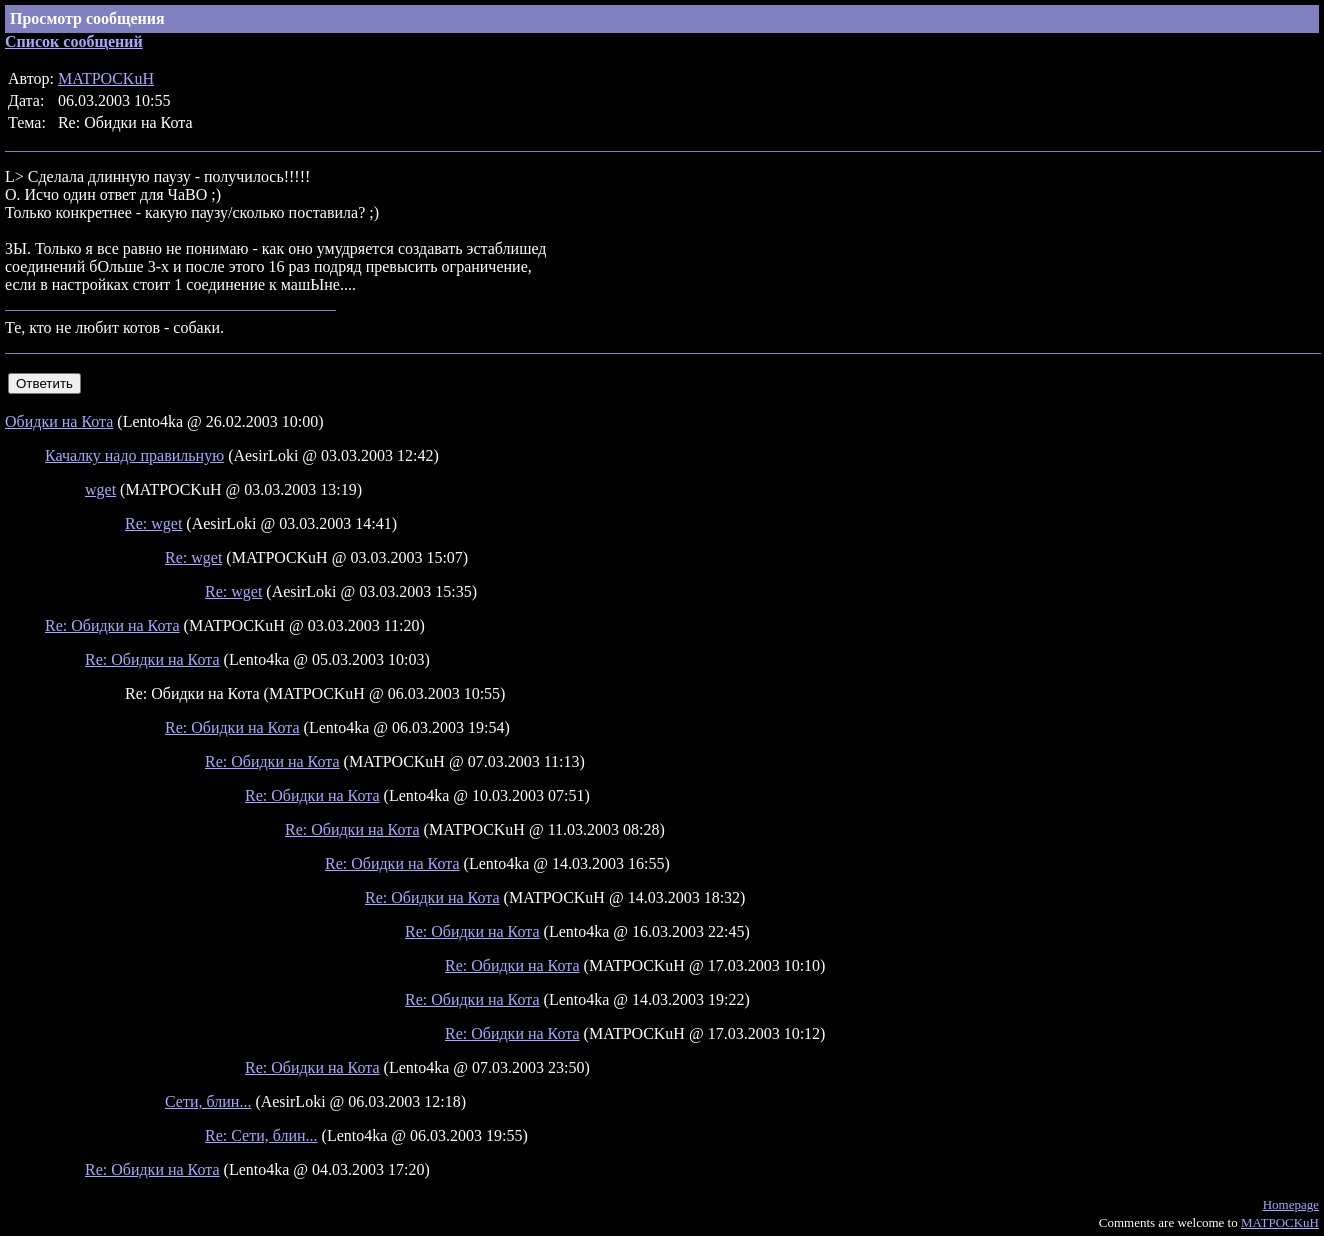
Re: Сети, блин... (261, 1135)
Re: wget (153, 523)
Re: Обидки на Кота (112, 625)
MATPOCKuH (106, 78)
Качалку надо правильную (134, 455)
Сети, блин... (208, 1101)
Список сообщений (74, 41)
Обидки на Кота (59, 421)
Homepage (1291, 1204)
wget (100, 489)
